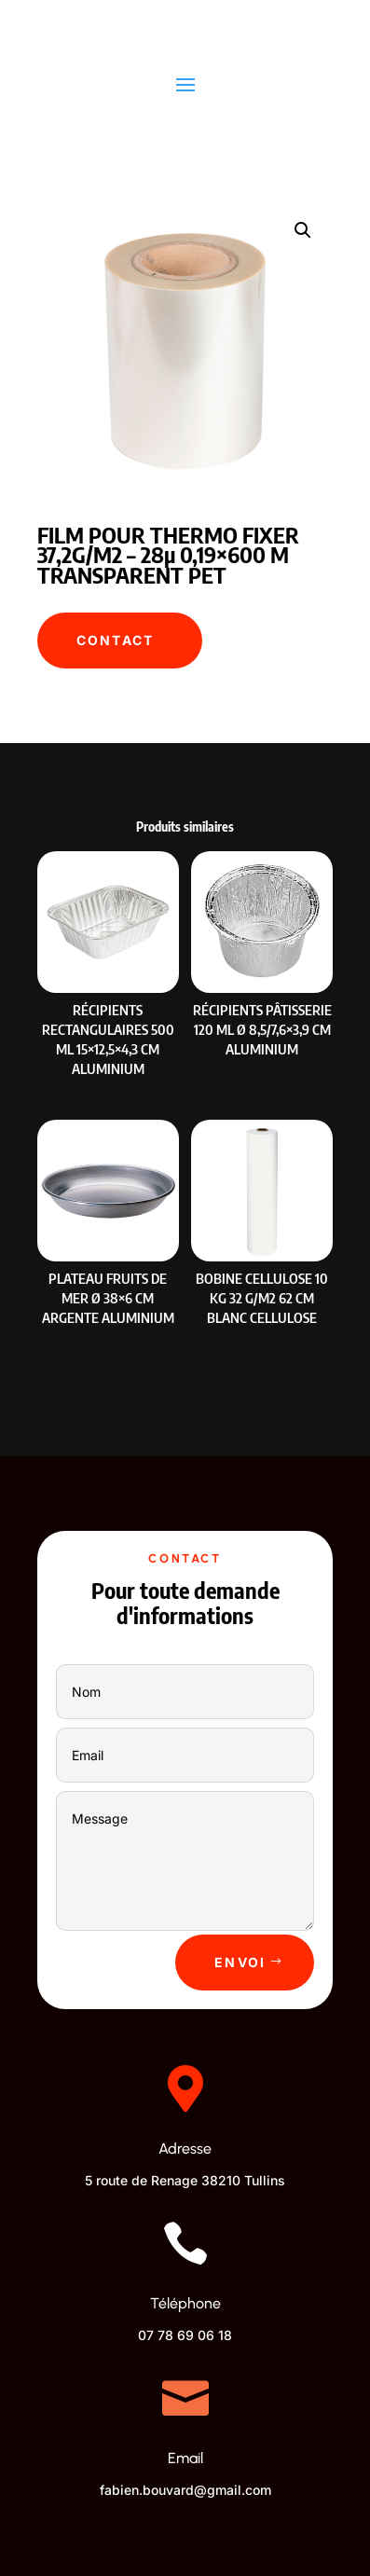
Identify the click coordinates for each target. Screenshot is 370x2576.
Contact (115, 640)
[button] (303, 230)
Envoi (240, 1962)
